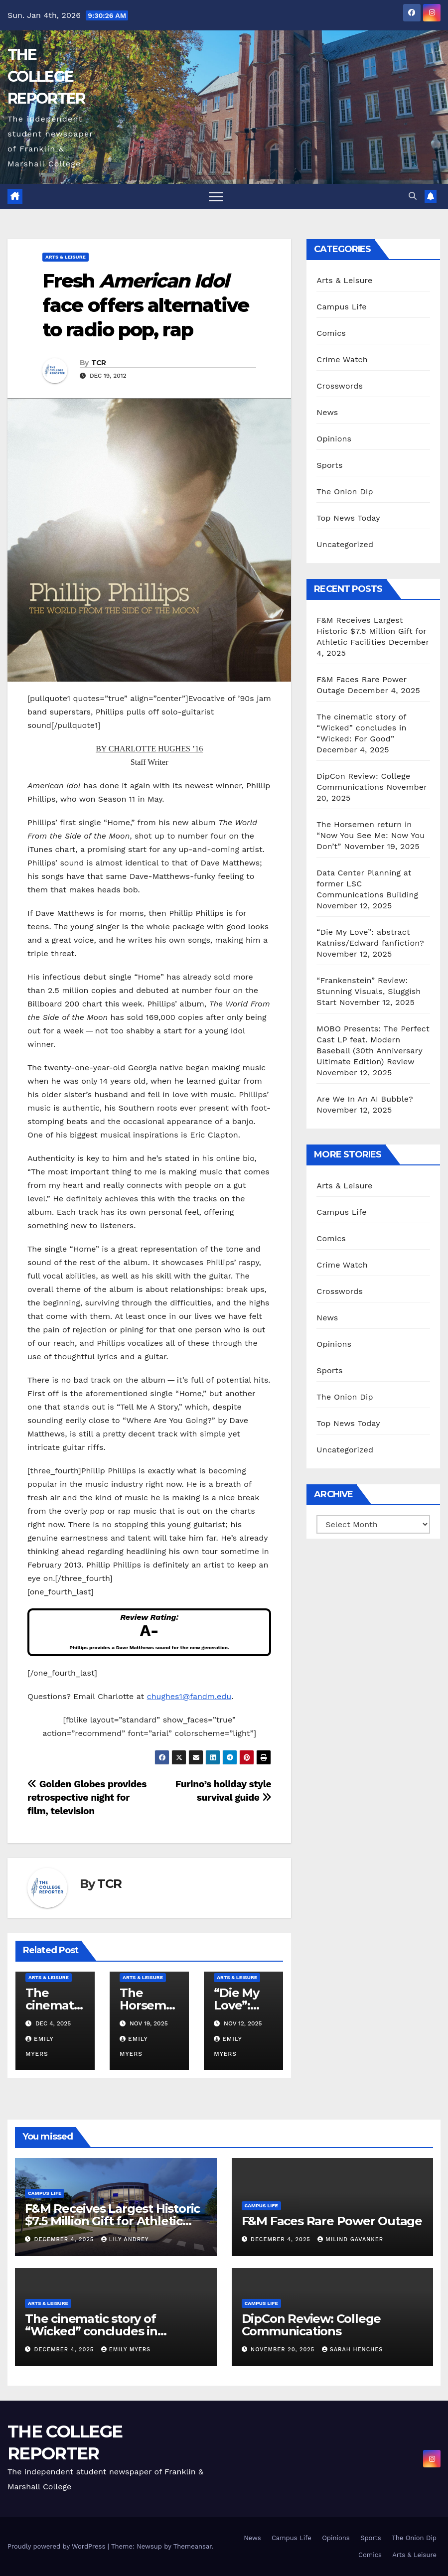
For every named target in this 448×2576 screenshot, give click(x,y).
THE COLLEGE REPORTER (46, 76)
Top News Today (348, 518)
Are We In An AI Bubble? (364, 1099)
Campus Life (341, 306)
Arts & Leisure (65, 257)
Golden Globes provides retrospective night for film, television (87, 1797)
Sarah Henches (352, 2349)
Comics (331, 333)
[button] (413, 196)
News (327, 412)
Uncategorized (344, 544)
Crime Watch (342, 359)
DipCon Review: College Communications (311, 2324)
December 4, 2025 (65, 2239)
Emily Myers (125, 2349)
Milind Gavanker (350, 2239)
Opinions (333, 438)
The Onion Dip (344, 491)
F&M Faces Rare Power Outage (332, 2221)
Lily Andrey (125, 2239)
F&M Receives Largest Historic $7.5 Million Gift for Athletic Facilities (371, 631)
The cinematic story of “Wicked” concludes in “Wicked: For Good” (361, 727)
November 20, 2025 (284, 2349)
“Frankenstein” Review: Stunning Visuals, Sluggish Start (368, 991)
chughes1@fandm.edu (189, 1696)
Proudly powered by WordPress (57, 2546)
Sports (329, 465)
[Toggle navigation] (215, 196)
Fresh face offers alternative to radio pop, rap (145, 305)
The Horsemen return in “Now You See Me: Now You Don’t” (370, 835)
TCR (98, 362)
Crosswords (339, 386)
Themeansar (192, 2546)
